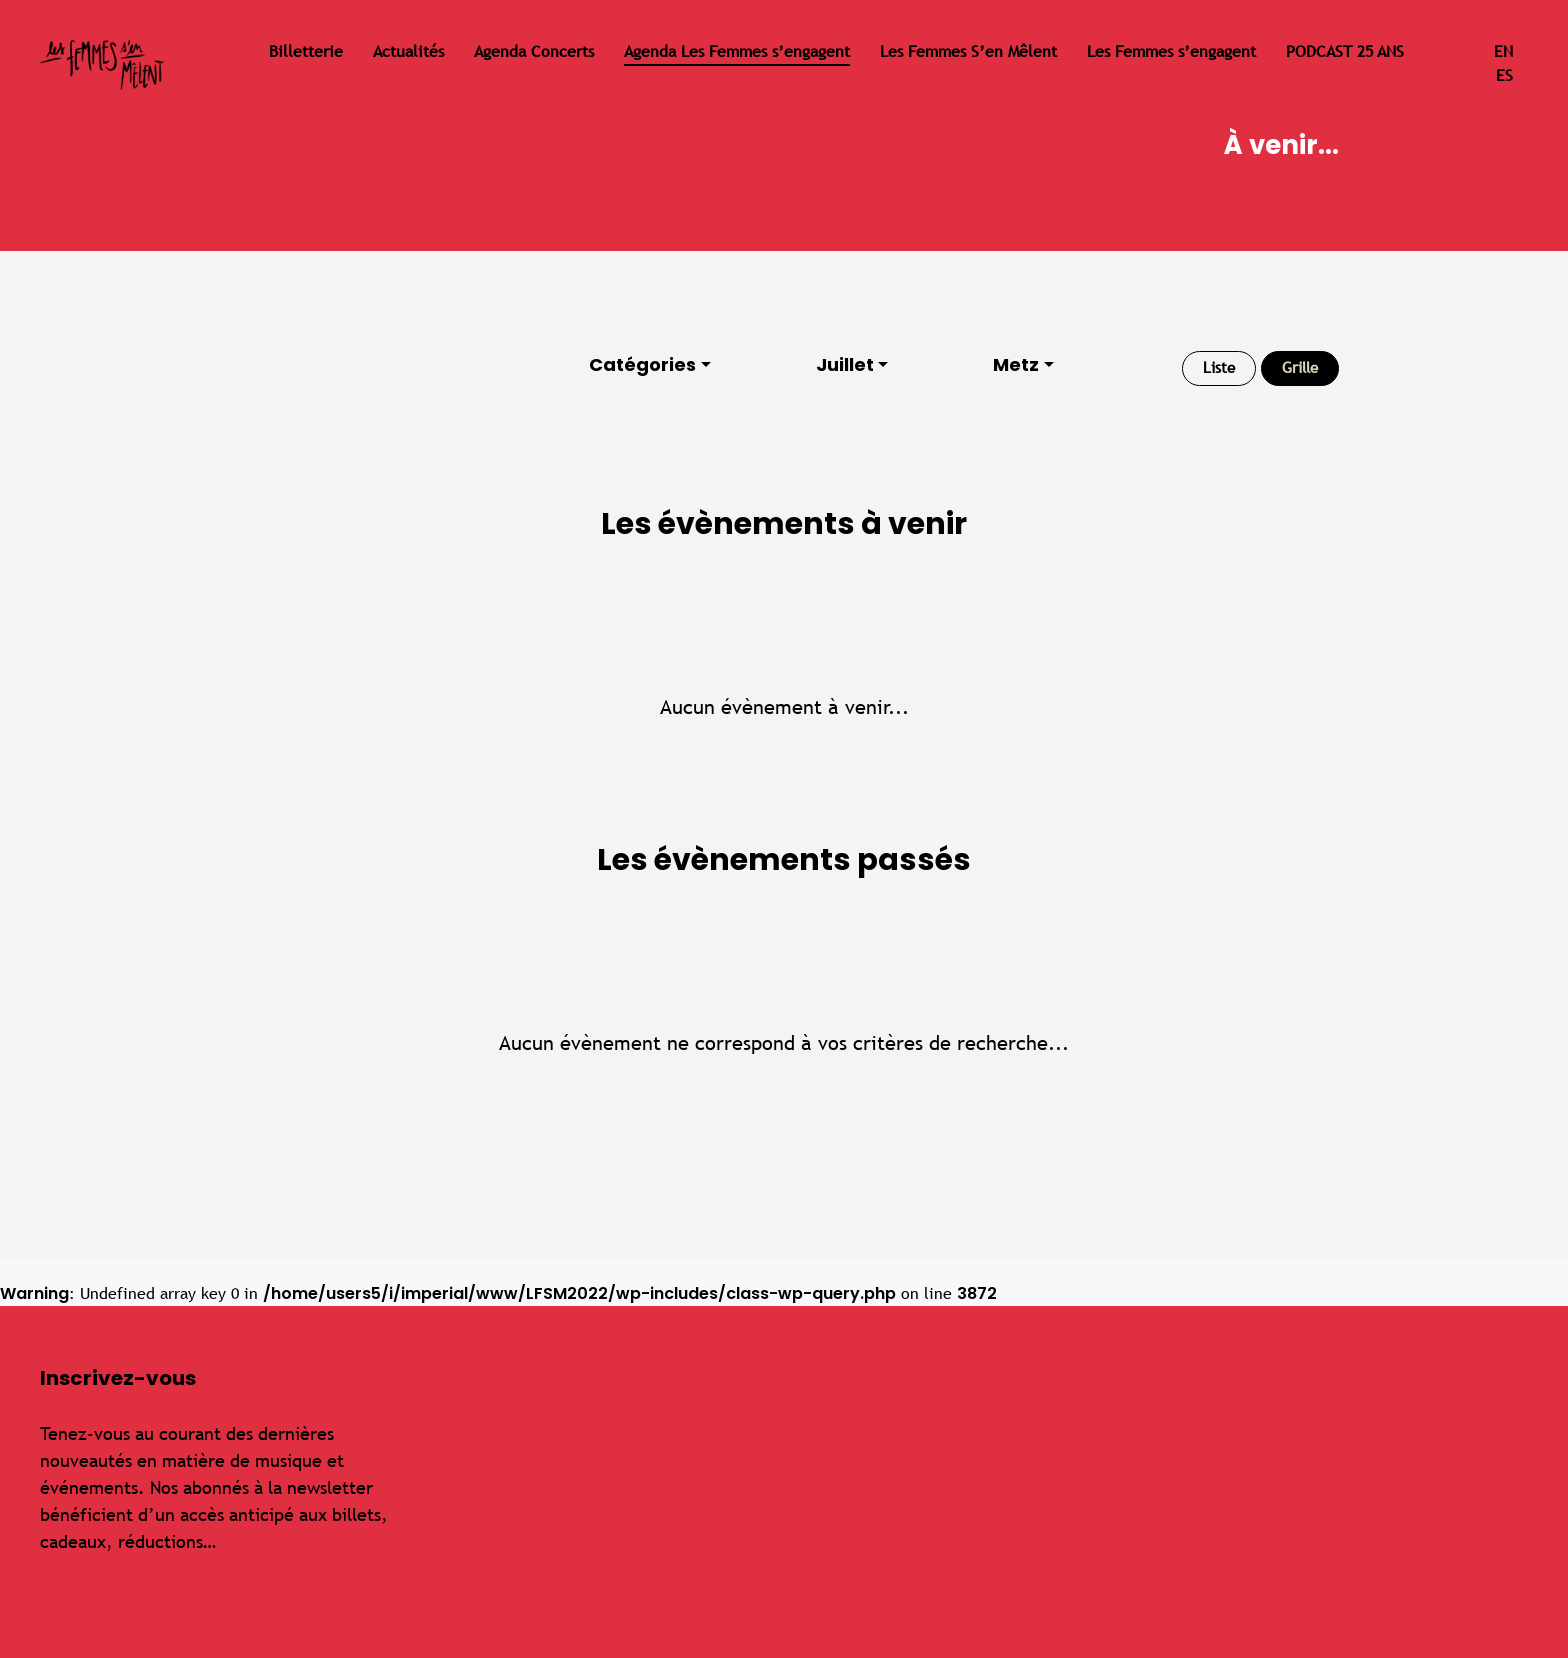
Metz (1016, 364)
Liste (1219, 367)
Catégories (642, 364)
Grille (1300, 367)
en (1503, 51)
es (1504, 75)
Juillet (845, 364)
